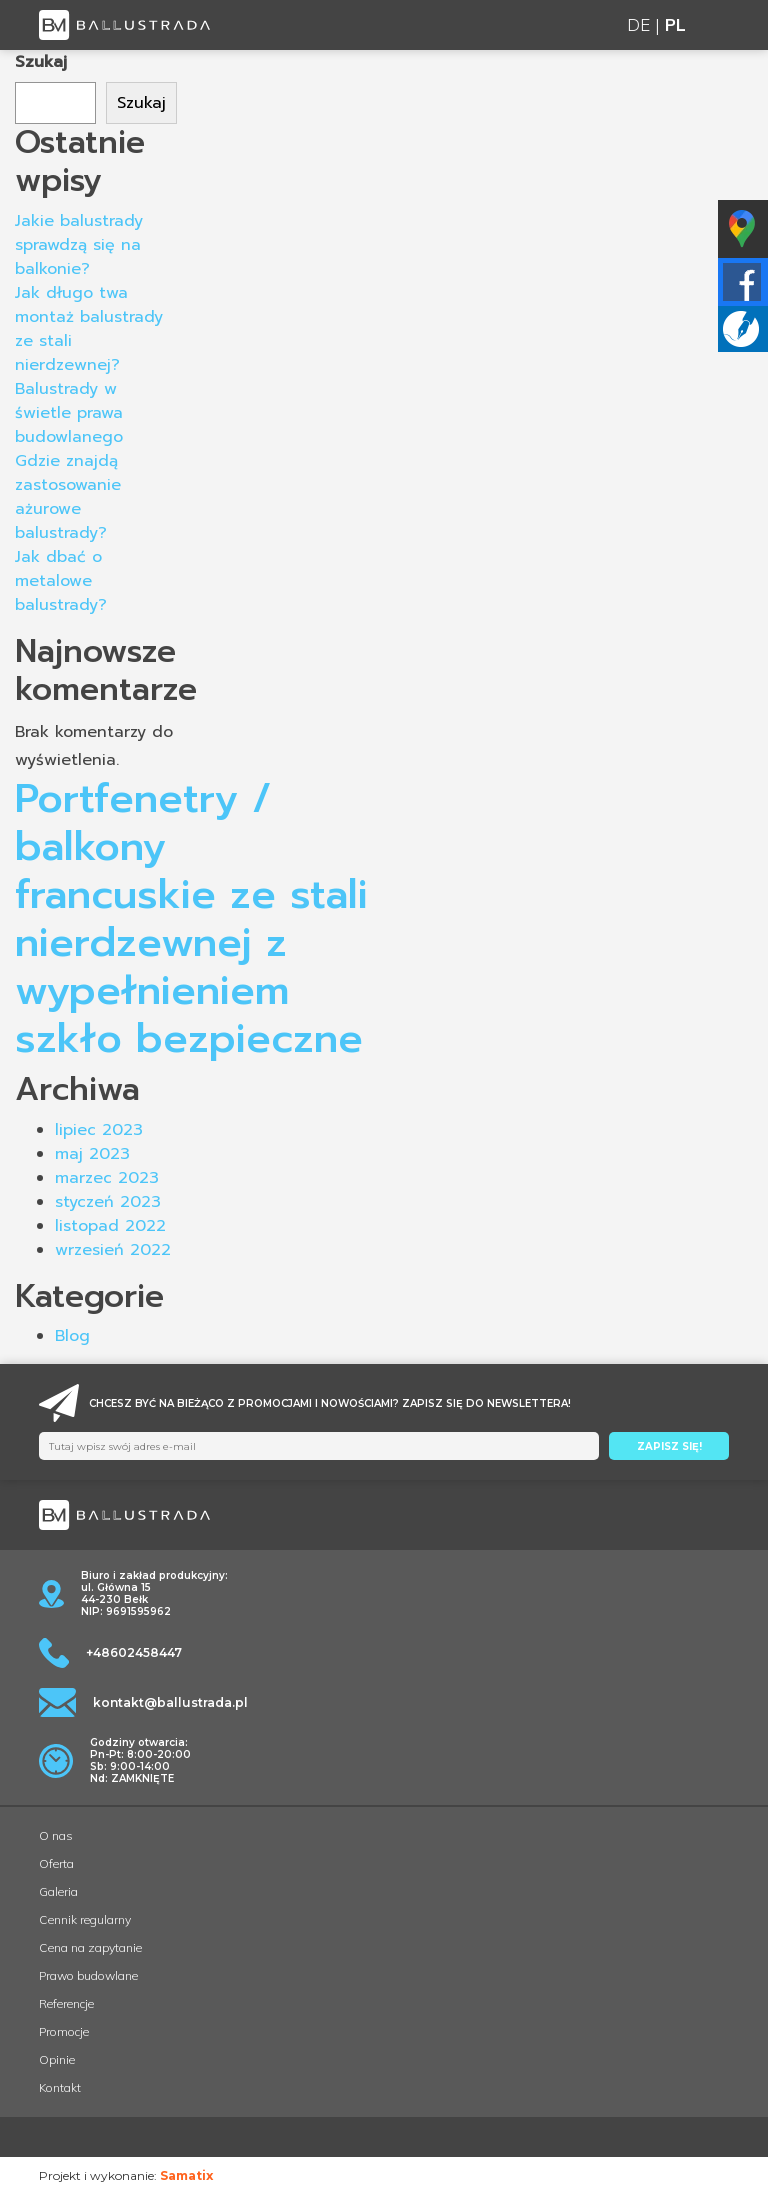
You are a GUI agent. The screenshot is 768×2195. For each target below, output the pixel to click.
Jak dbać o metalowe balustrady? (61, 581)
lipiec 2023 (99, 1130)
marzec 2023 (107, 1178)
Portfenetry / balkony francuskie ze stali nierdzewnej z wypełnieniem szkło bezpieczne (191, 918)
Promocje (64, 2031)
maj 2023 (92, 1154)
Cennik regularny (85, 1919)
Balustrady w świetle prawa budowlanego (69, 413)
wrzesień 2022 (113, 1250)
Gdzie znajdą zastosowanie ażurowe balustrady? (68, 497)
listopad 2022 (110, 1226)
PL (675, 24)
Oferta (56, 1863)
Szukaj (41, 62)
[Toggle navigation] (717, 25)
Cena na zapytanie (90, 1947)
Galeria (58, 1891)
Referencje (66, 2003)
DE (638, 24)
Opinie (57, 2059)
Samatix (186, 2175)
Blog (72, 1336)
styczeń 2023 (108, 1202)
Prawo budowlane (88, 1975)
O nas (56, 1835)
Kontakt (60, 2087)
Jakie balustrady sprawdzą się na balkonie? (79, 245)
